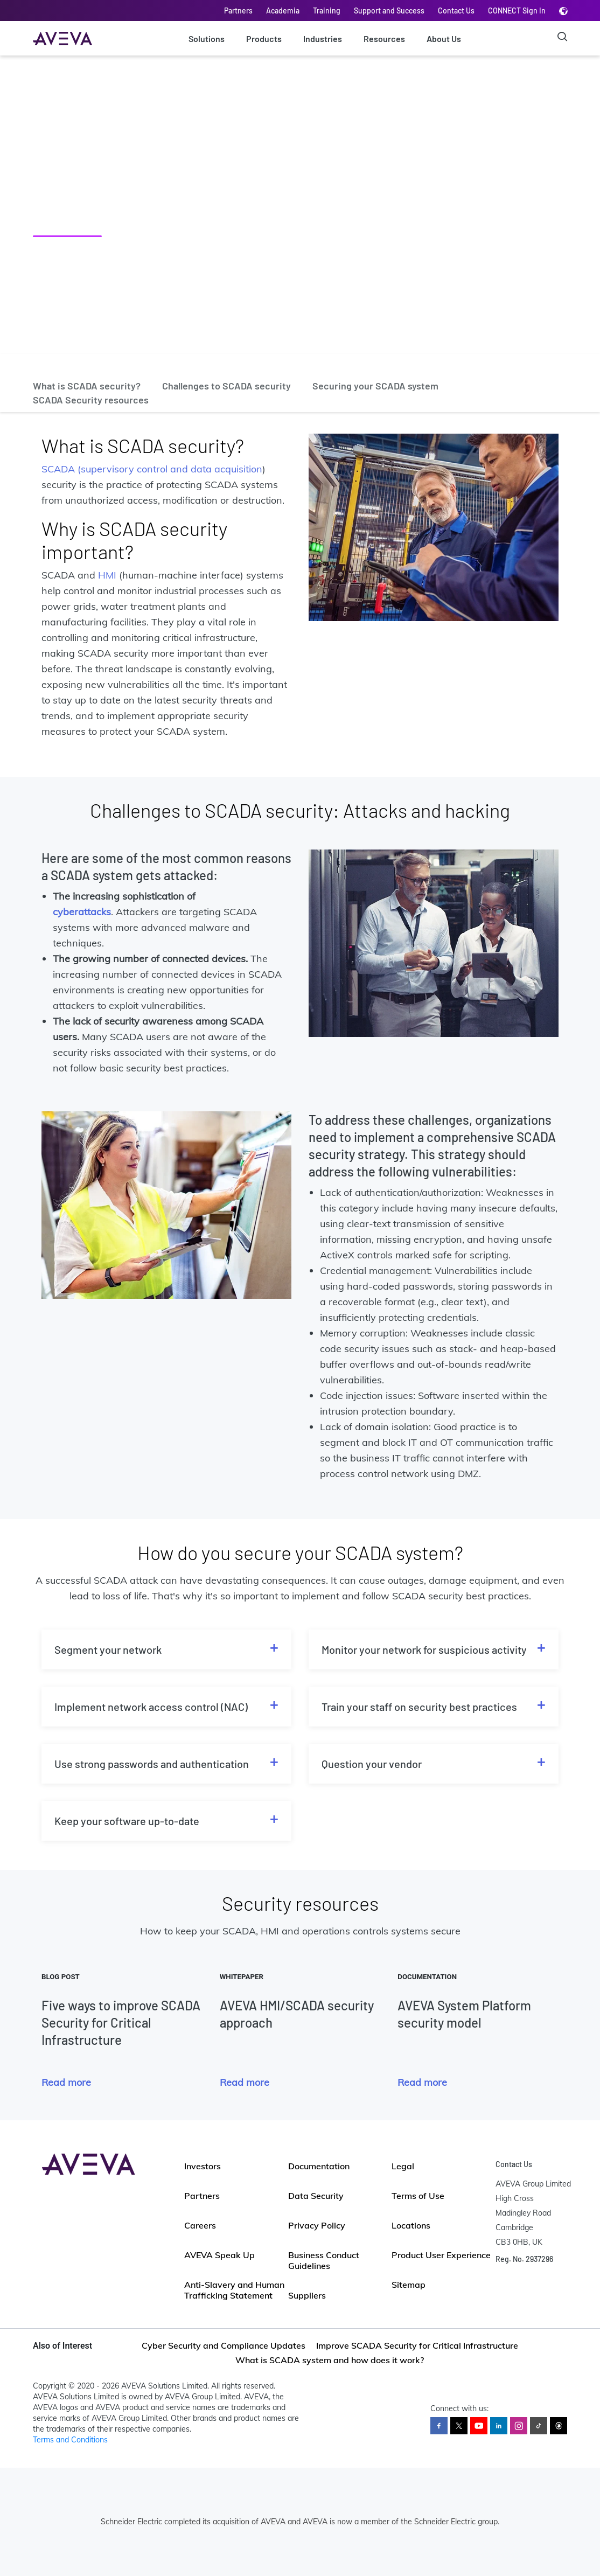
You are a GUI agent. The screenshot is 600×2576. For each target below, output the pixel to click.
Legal (403, 2166)
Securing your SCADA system (375, 386)
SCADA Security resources (91, 400)
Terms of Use (418, 2195)
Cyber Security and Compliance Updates (223, 2345)
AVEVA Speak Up (219, 2255)
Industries (322, 38)
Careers (200, 2225)
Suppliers (307, 2295)
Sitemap (408, 2284)
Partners (238, 10)
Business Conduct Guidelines (323, 2260)
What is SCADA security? (87, 386)
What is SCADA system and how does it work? (329, 2360)
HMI (107, 575)
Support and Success (389, 10)
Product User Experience (441, 2255)
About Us (444, 38)
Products (264, 38)
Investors (202, 2166)
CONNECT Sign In (517, 10)
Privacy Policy (316, 2225)
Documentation (319, 2166)
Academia (282, 10)
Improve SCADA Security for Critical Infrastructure (417, 2345)
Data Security (316, 2195)
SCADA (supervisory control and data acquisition (151, 469)
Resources (384, 38)
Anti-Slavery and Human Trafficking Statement (234, 2290)
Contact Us (456, 10)
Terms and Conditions (70, 2440)
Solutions (207, 38)
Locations (411, 2225)
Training (326, 10)
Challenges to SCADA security (226, 386)
